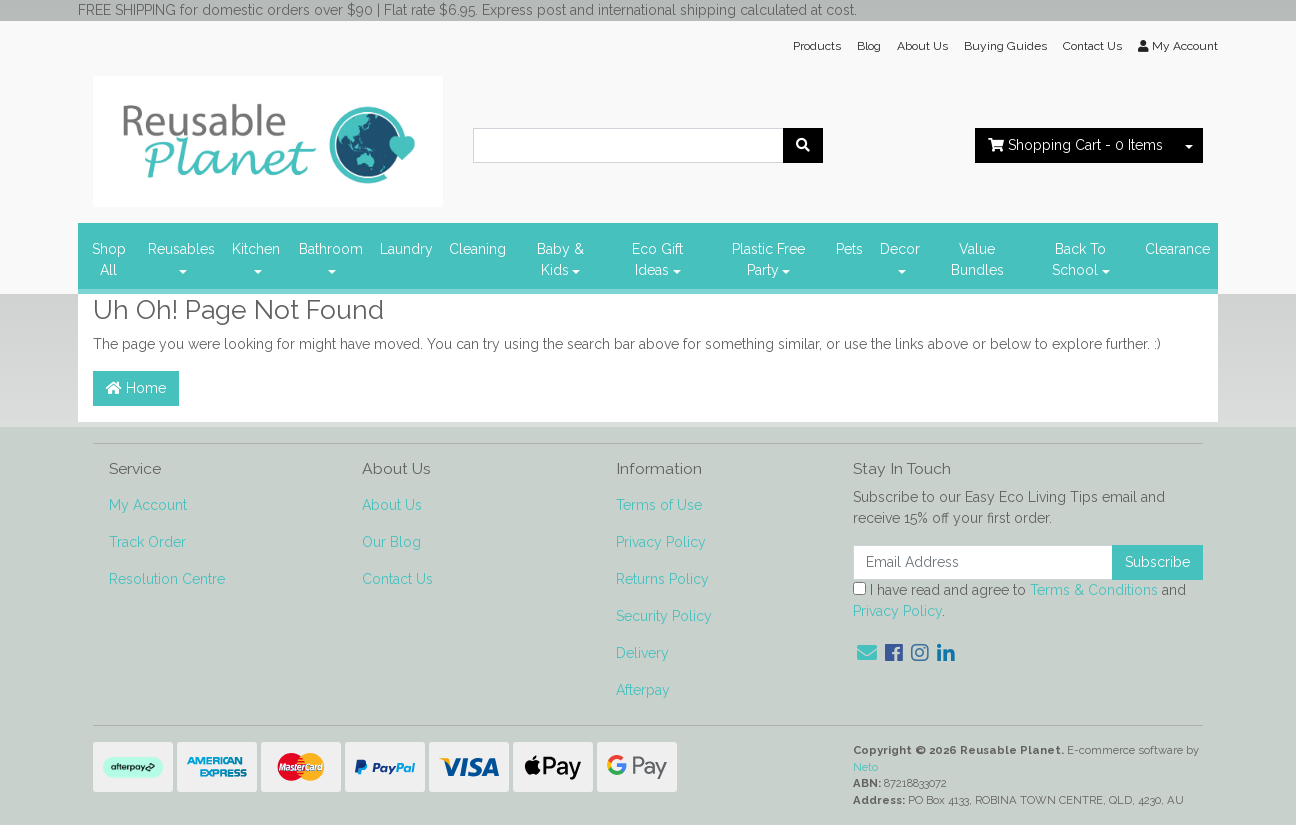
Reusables (181, 249)
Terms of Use (659, 505)
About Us (922, 46)
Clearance (1177, 249)
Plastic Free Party (768, 259)
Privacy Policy (661, 542)
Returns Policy (662, 579)
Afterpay (643, 690)
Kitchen (256, 249)
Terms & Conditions (1094, 590)
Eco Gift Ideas (657, 259)
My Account (148, 505)
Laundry (406, 249)
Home (136, 388)
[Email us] (867, 653)
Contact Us (1092, 46)
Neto (865, 767)
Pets (849, 249)
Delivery (642, 653)
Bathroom (331, 249)
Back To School (1079, 259)
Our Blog (391, 542)
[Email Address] (983, 562)
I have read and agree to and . (1019, 600)
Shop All (109, 259)
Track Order (147, 542)
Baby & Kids (560, 259)
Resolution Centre (167, 579)
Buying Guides (1005, 46)
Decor (900, 249)
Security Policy (664, 616)
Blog (869, 46)
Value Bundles (977, 259)
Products (817, 46)
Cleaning (477, 249)
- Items (1075, 145)
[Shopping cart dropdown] (1189, 145)
